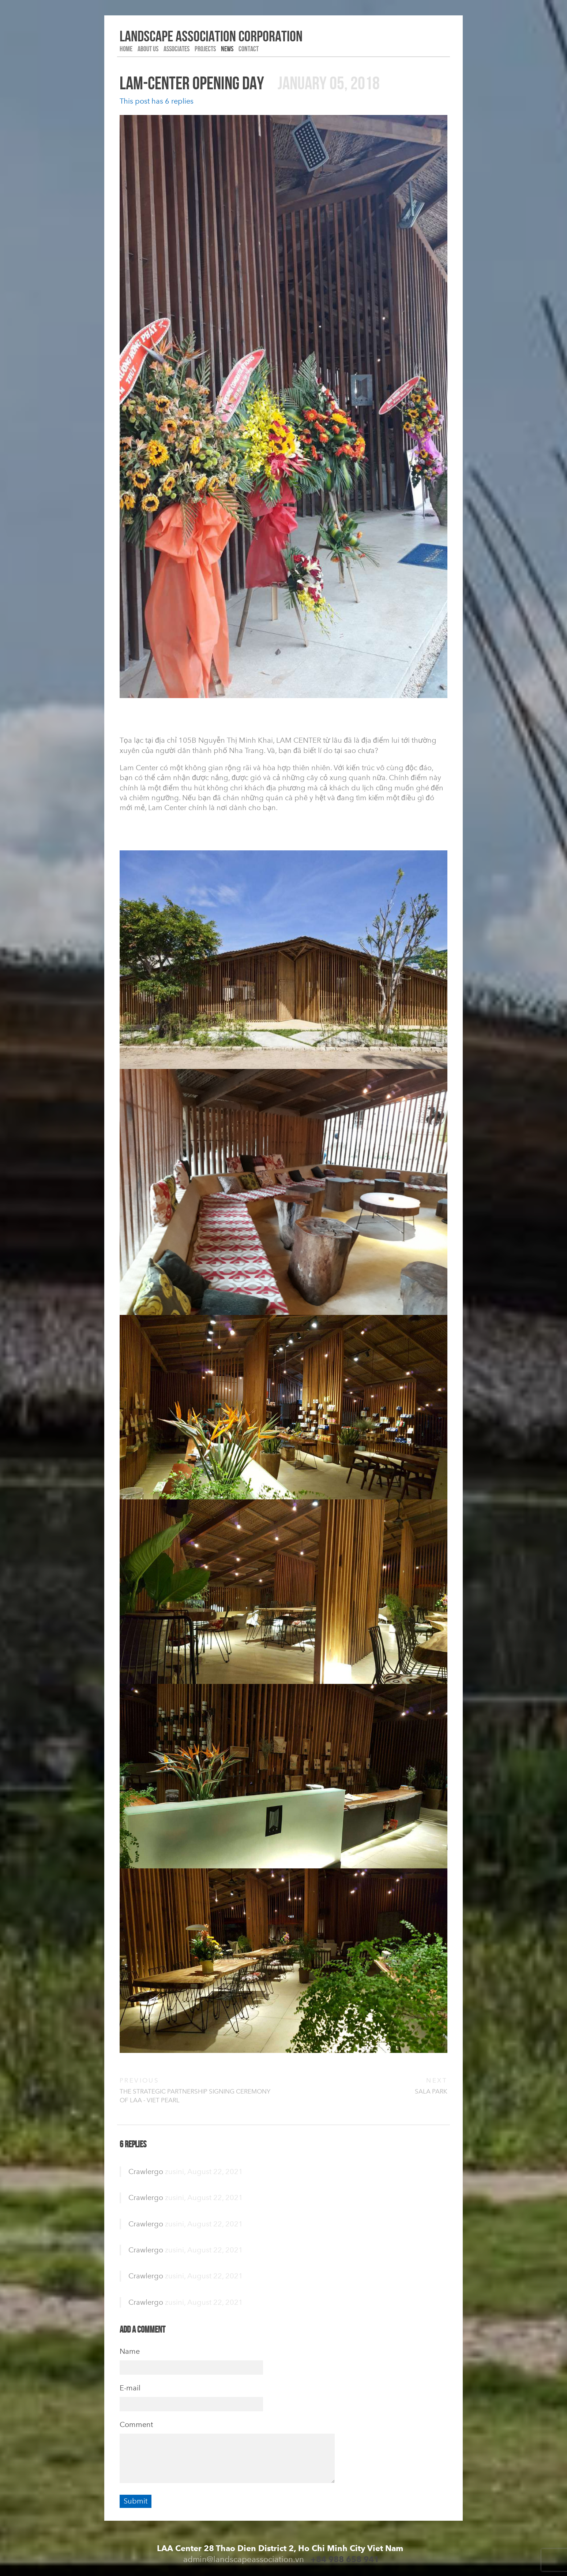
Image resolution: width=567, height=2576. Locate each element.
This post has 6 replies (157, 101)
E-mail (130, 2387)
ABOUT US (148, 49)
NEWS (227, 49)
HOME (126, 49)
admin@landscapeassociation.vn (243, 2559)
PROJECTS (205, 49)
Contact (249, 49)
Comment (136, 2424)
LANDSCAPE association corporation (211, 35)
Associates (176, 49)
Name (130, 2351)
